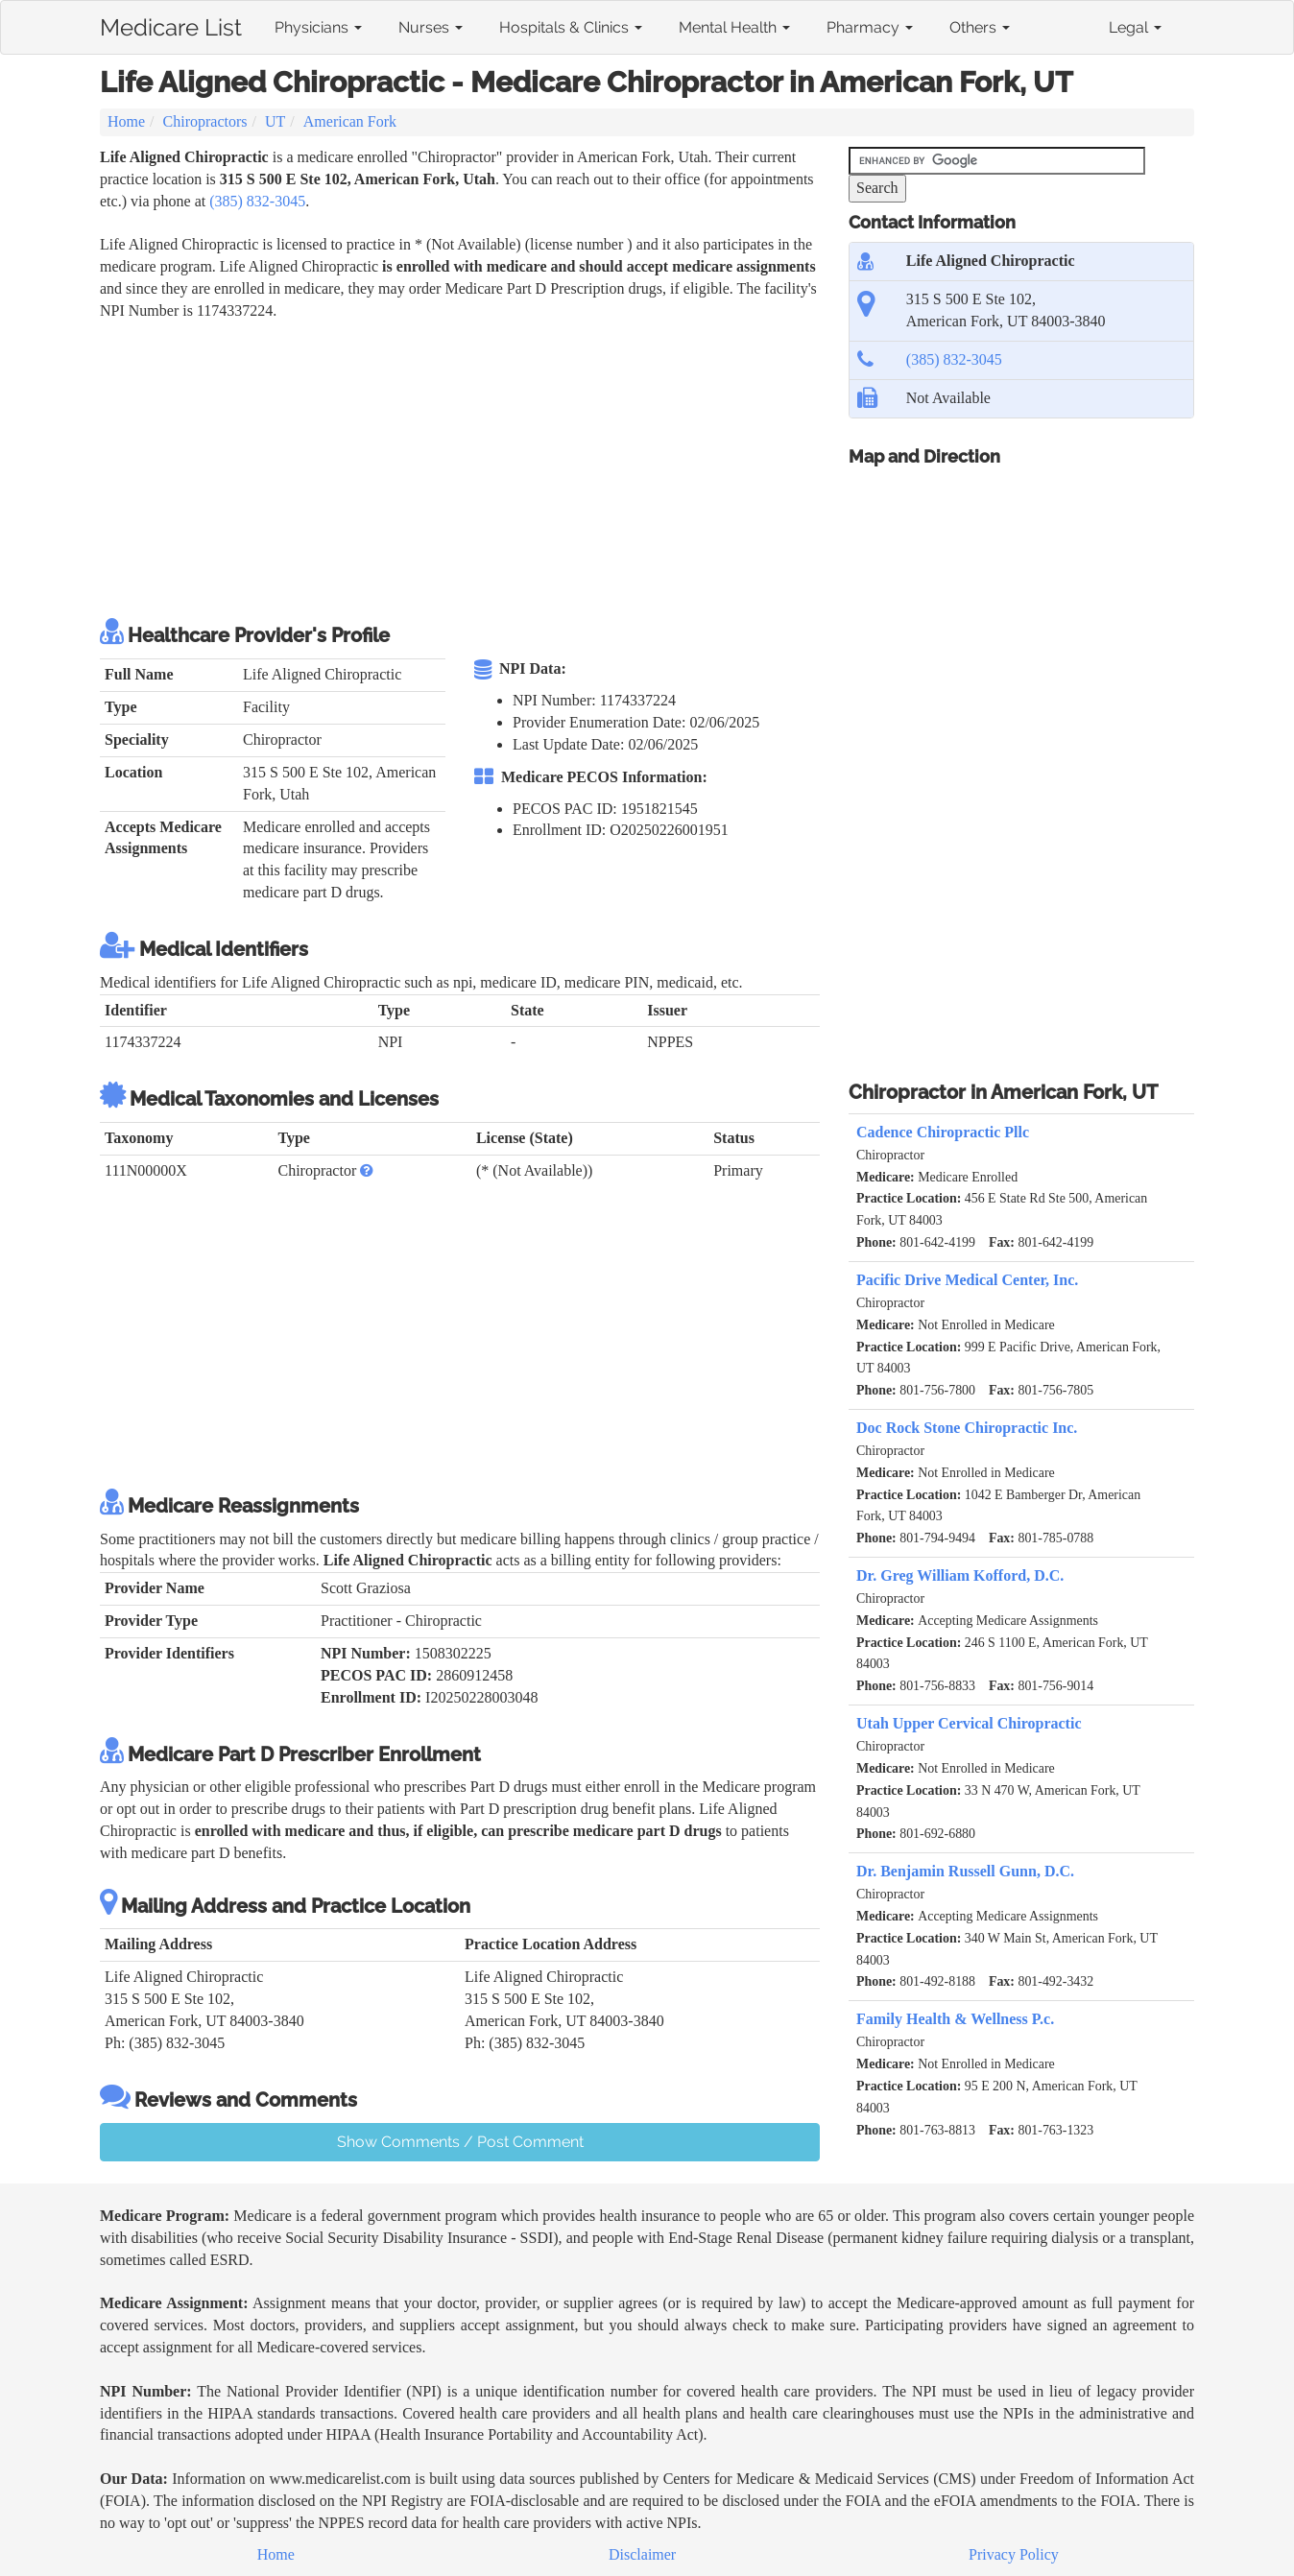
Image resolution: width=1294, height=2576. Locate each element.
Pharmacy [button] (870, 27)
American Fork (349, 121)
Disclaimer (642, 2554)
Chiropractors (205, 121)
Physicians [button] (318, 27)
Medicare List (171, 24)
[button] (366, 1170)
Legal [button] (1135, 27)
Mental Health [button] (734, 27)
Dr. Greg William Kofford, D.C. (960, 1575)
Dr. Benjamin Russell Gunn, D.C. (965, 1871)
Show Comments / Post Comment (460, 2142)
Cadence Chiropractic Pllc (942, 1132)
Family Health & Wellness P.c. (955, 2019)
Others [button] (979, 27)
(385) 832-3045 (257, 201)
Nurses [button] (430, 27)
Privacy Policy (1014, 2554)
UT (275, 121)
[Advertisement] (449, 466)
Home (126, 121)
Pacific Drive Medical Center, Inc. (967, 1280)
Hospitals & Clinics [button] (570, 27)
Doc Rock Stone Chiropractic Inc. (966, 1427)
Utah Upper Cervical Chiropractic (968, 1723)
